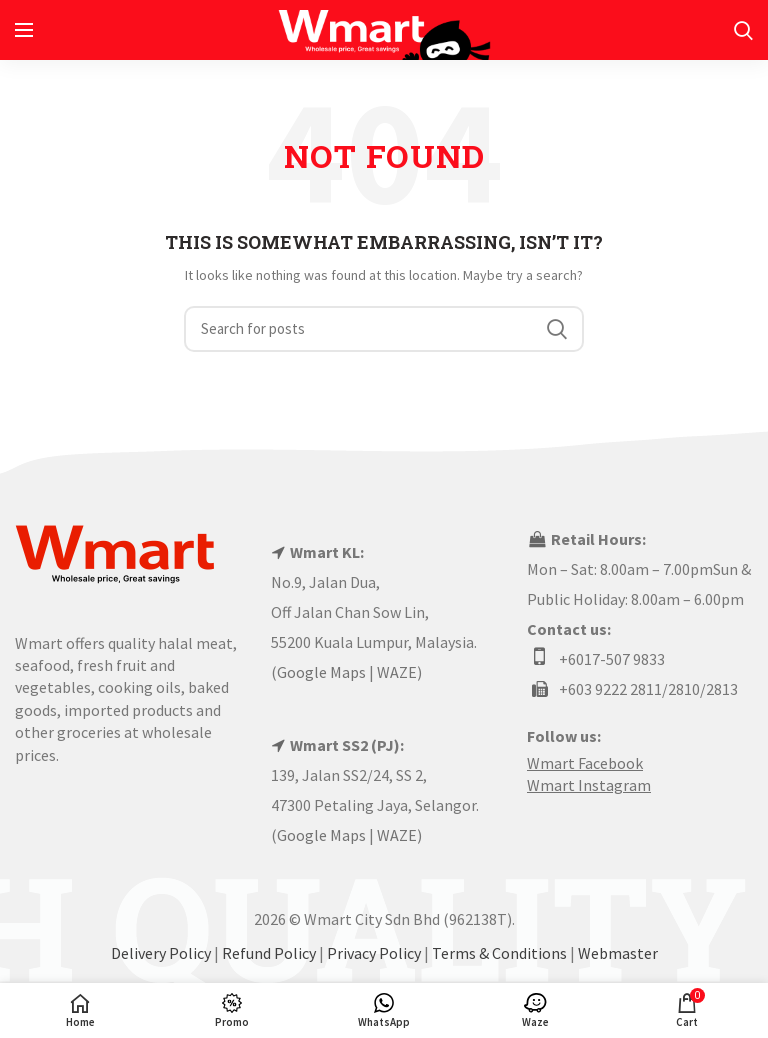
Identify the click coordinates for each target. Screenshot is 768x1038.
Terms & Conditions (499, 953)
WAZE (397, 672)
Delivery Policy (161, 953)
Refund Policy (269, 953)
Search (557, 329)
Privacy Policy (374, 953)
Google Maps (321, 672)
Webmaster (618, 953)
